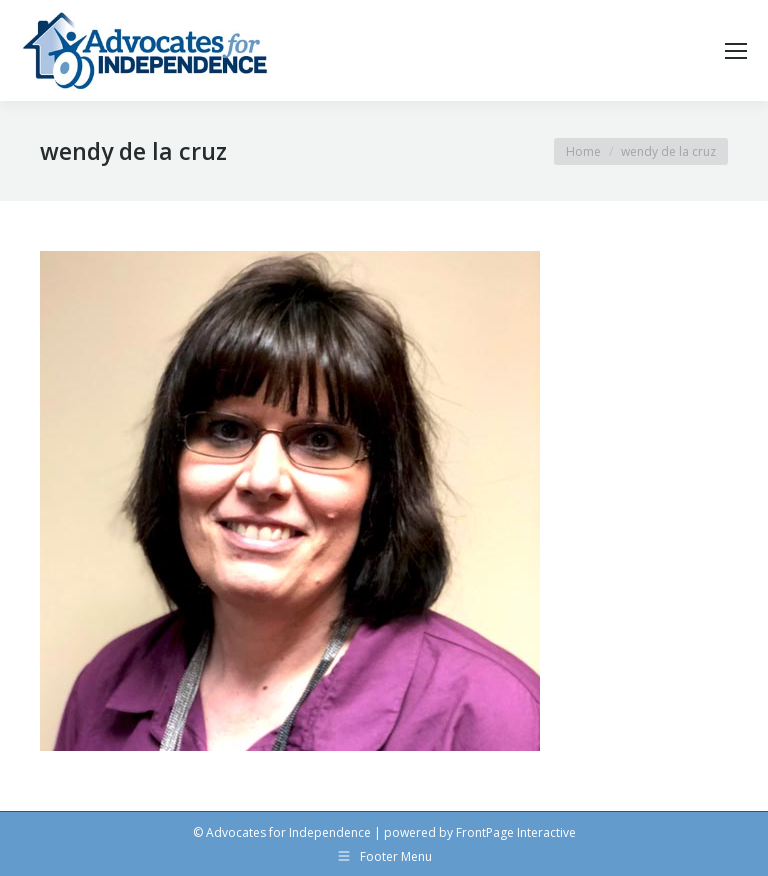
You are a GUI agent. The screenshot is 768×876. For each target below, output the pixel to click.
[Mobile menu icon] (736, 51)
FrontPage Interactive (516, 832)
